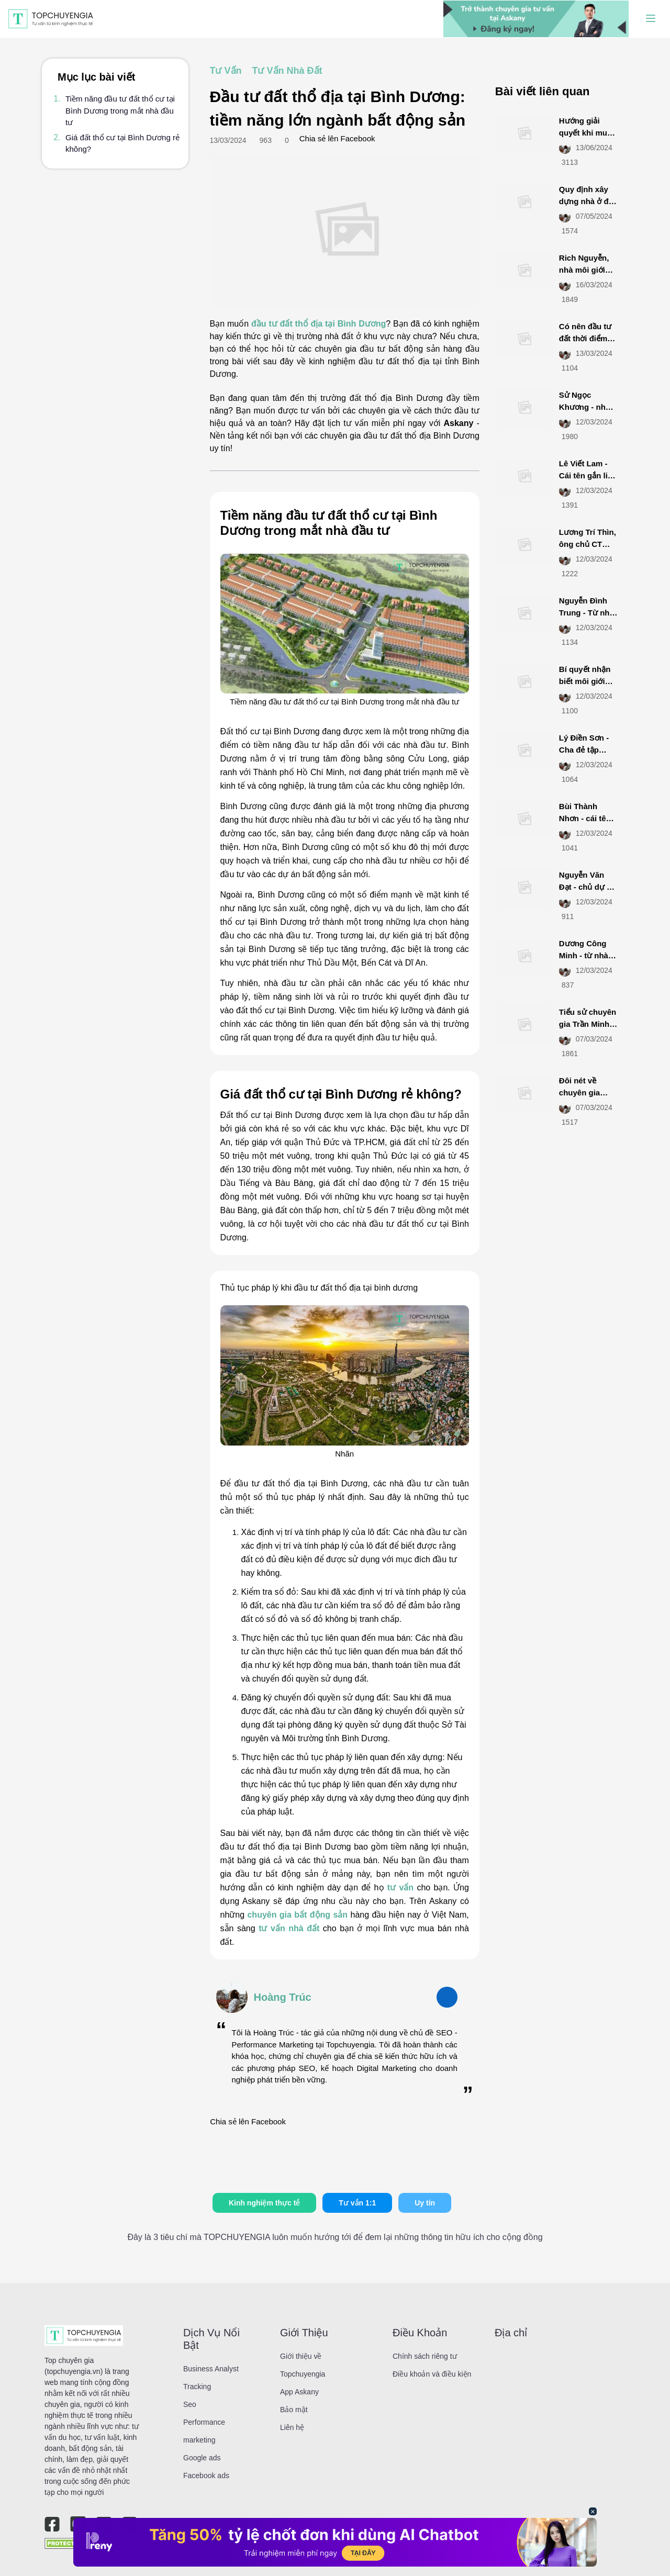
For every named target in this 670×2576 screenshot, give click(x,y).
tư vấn (400, 1887)
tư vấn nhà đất (289, 1928)
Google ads (202, 2458)
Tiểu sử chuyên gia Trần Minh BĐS (587, 1023)
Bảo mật (294, 2409)
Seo (189, 2404)
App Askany (299, 2392)
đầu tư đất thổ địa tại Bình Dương (318, 323)
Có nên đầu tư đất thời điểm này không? (585, 338)
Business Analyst (211, 2369)
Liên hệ (292, 2427)
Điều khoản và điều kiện (432, 2374)
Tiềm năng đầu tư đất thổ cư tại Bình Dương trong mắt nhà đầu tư (120, 110)
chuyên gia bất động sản (297, 1914)
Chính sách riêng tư (425, 2356)
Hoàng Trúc (282, 1997)
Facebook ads (206, 2475)
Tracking (197, 2386)
